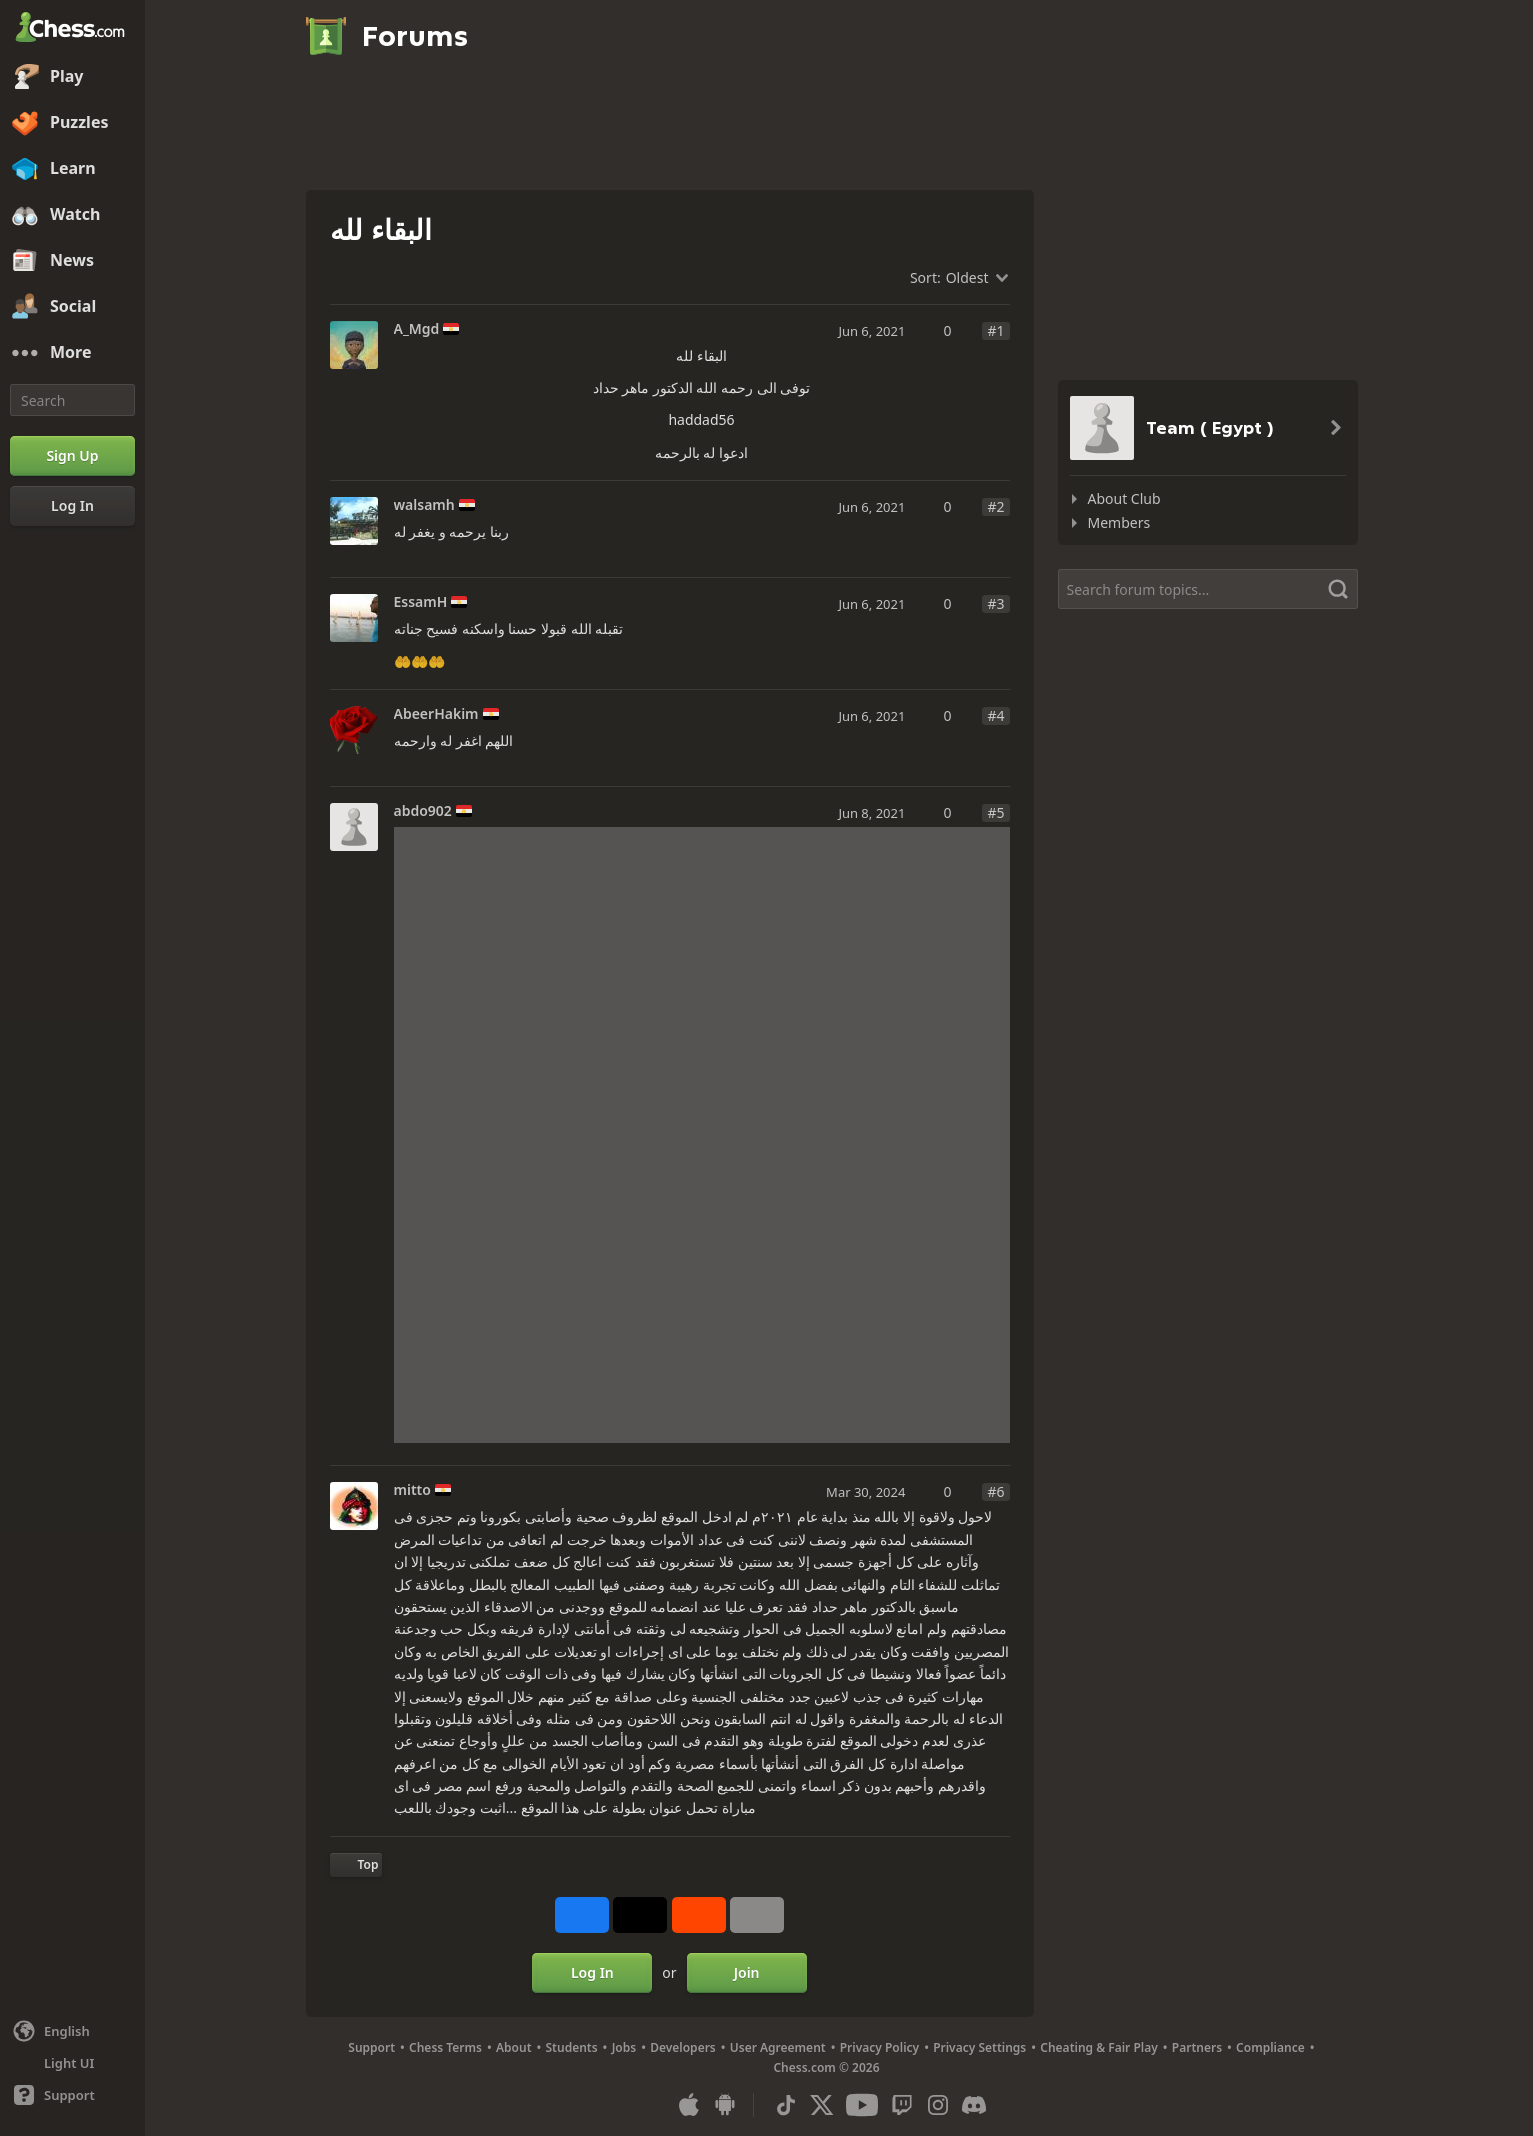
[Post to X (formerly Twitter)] (640, 1915)
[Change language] (72, 2031)
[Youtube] (862, 2105)
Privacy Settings (979, 2047)
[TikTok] (786, 2105)
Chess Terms (445, 2047)
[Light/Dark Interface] (72, 2063)
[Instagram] (938, 2105)
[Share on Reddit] (699, 1915)
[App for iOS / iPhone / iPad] (689, 2105)
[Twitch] (902, 2105)
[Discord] (974, 2105)
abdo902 (423, 811)
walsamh (424, 505)
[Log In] (72, 506)
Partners (1197, 2047)
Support (371, 2047)
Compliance (1270, 2047)
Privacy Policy (879, 2047)
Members (1119, 522)
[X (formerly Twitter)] (822, 2105)
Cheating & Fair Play (1099, 2047)
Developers (683, 2047)
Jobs (624, 2047)
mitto (412, 1490)
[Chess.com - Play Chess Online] (72, 29)
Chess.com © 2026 (826, 2067)
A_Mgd (417, 329)
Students (572, 2047)
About (514, 2047)
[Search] (72, 400)
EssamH (421, 602)
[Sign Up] (72, 456)
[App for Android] (725, 2105)
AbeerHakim (436, 714)
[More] (72, 353)
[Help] (72, 2095)
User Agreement (778, 2047)
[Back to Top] (356, 1865)
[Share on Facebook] (582, 1915)
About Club (1124, 498)
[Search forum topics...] (1208, 589)
